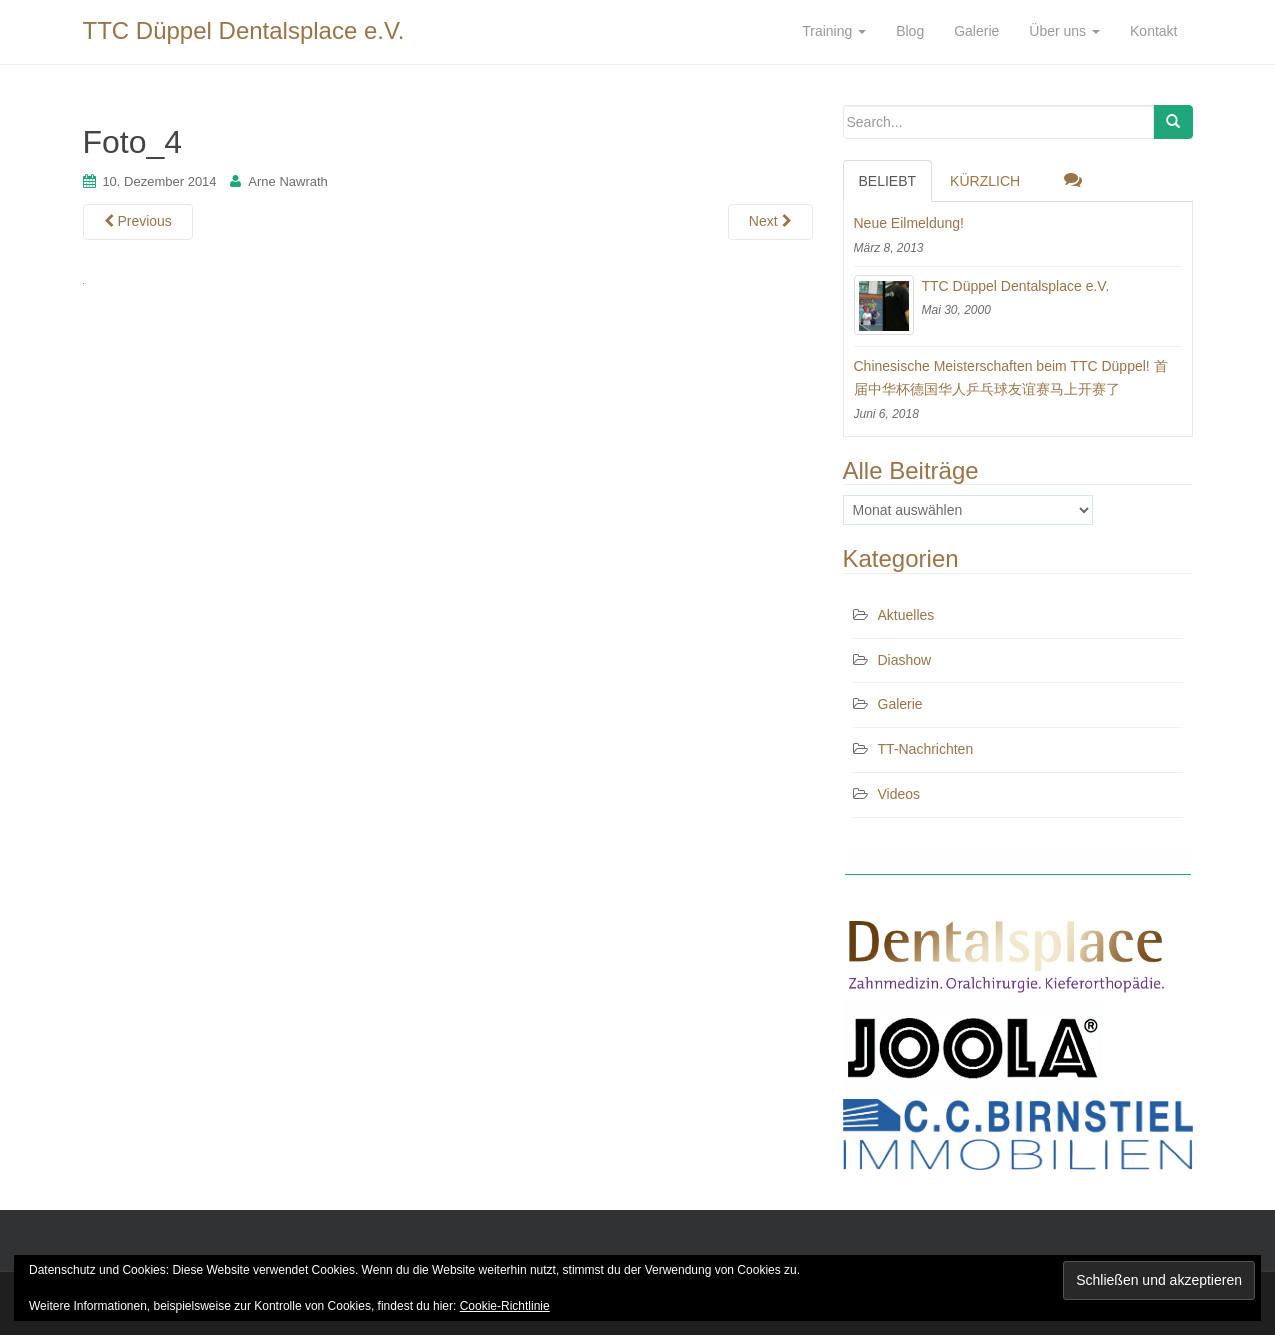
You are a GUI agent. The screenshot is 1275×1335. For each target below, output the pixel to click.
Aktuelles (906, 615)
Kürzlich (985, 181)
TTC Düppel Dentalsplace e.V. (244, 30)
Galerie (900, 704)
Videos (899, 794)
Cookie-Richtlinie (505, 1306)
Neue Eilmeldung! (909, 223)
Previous (138, 221)
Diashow (905, 660)
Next (770, 221)
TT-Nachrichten (926, 749)
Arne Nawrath (287, 181)
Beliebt (888, 181)
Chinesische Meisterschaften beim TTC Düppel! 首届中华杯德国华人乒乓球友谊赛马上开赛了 (1011, 378)
